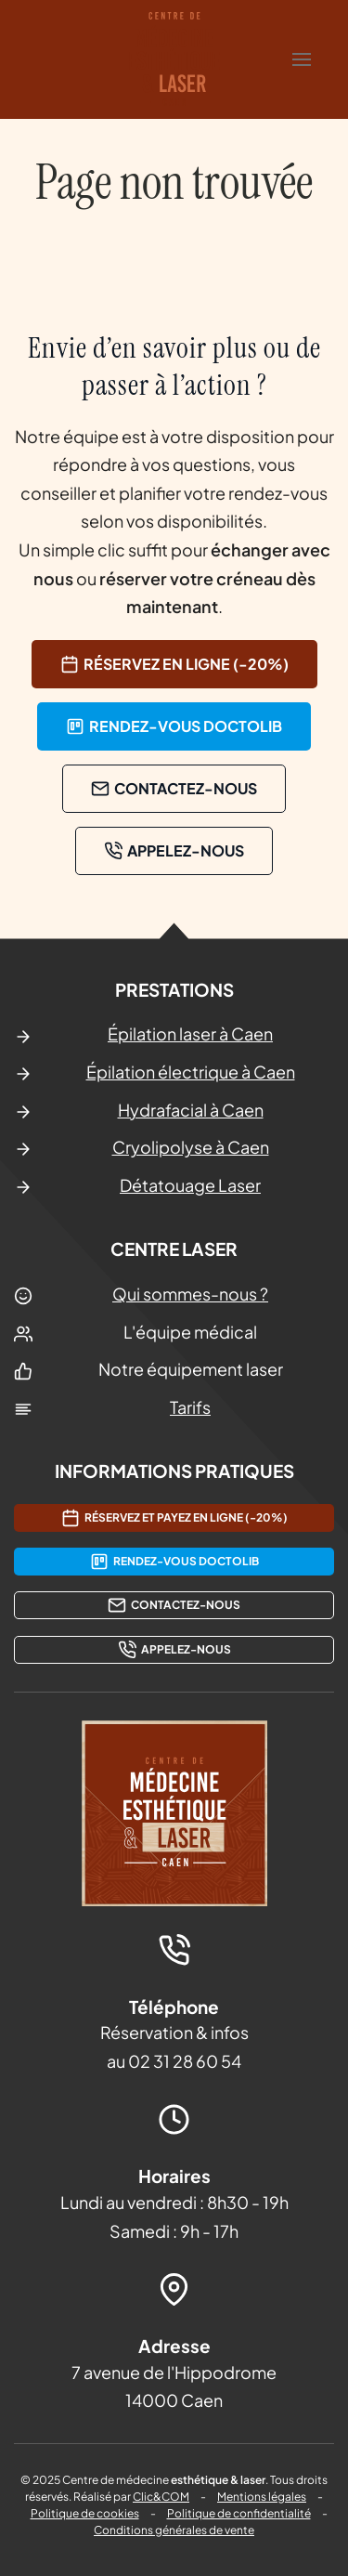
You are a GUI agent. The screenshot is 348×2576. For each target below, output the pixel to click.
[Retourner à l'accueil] (174, 59)
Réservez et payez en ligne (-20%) (174, 1518)
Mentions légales (261, 2497)
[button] (301, 59)
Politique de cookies (85, 2513)
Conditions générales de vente (174, 2530)
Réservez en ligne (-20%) (174, 663)
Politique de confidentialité (239, 2513)
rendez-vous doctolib (174, 726)
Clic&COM (161, 2497)
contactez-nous (174, 788)
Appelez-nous (174, 850)
